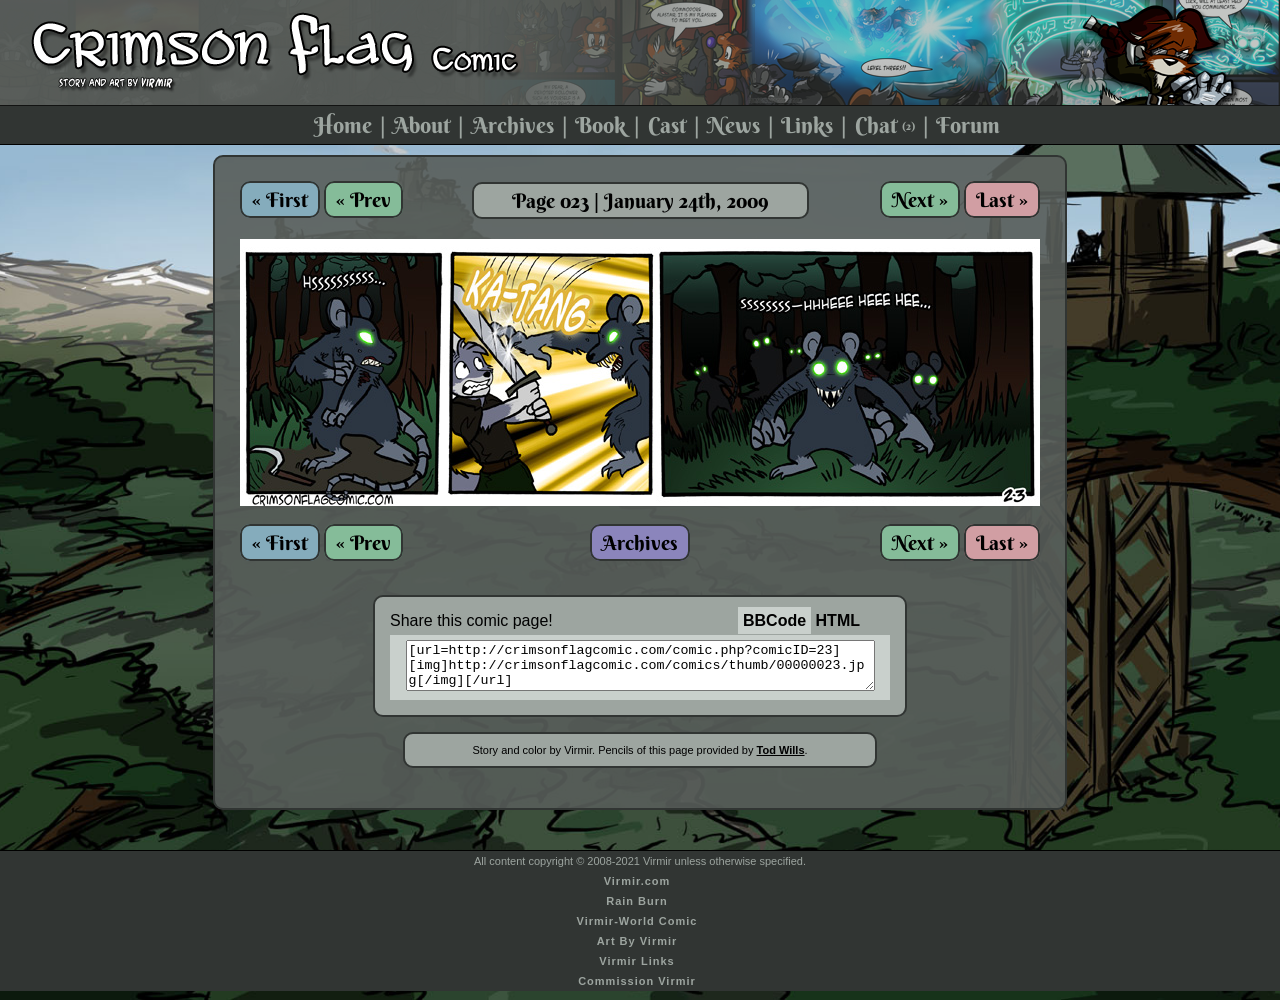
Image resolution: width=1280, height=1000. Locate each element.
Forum (968, 125)
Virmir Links (636, 970)
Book (600, 125)
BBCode (774, 620)
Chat (885, 125)
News (733, 125)
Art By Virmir (637, 950)
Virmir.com (637, 890)
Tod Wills (781, 759)
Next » (920, 199)
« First (280, 199)
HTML (838, 620)
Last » (1002, 199)
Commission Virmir (637, 990)
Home (343, 125)
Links (807, 125)
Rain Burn (637, 910)
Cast (667, 125)
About (421, 125)
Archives (513, 125)
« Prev (363, 199)
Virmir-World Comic (637, 930)
